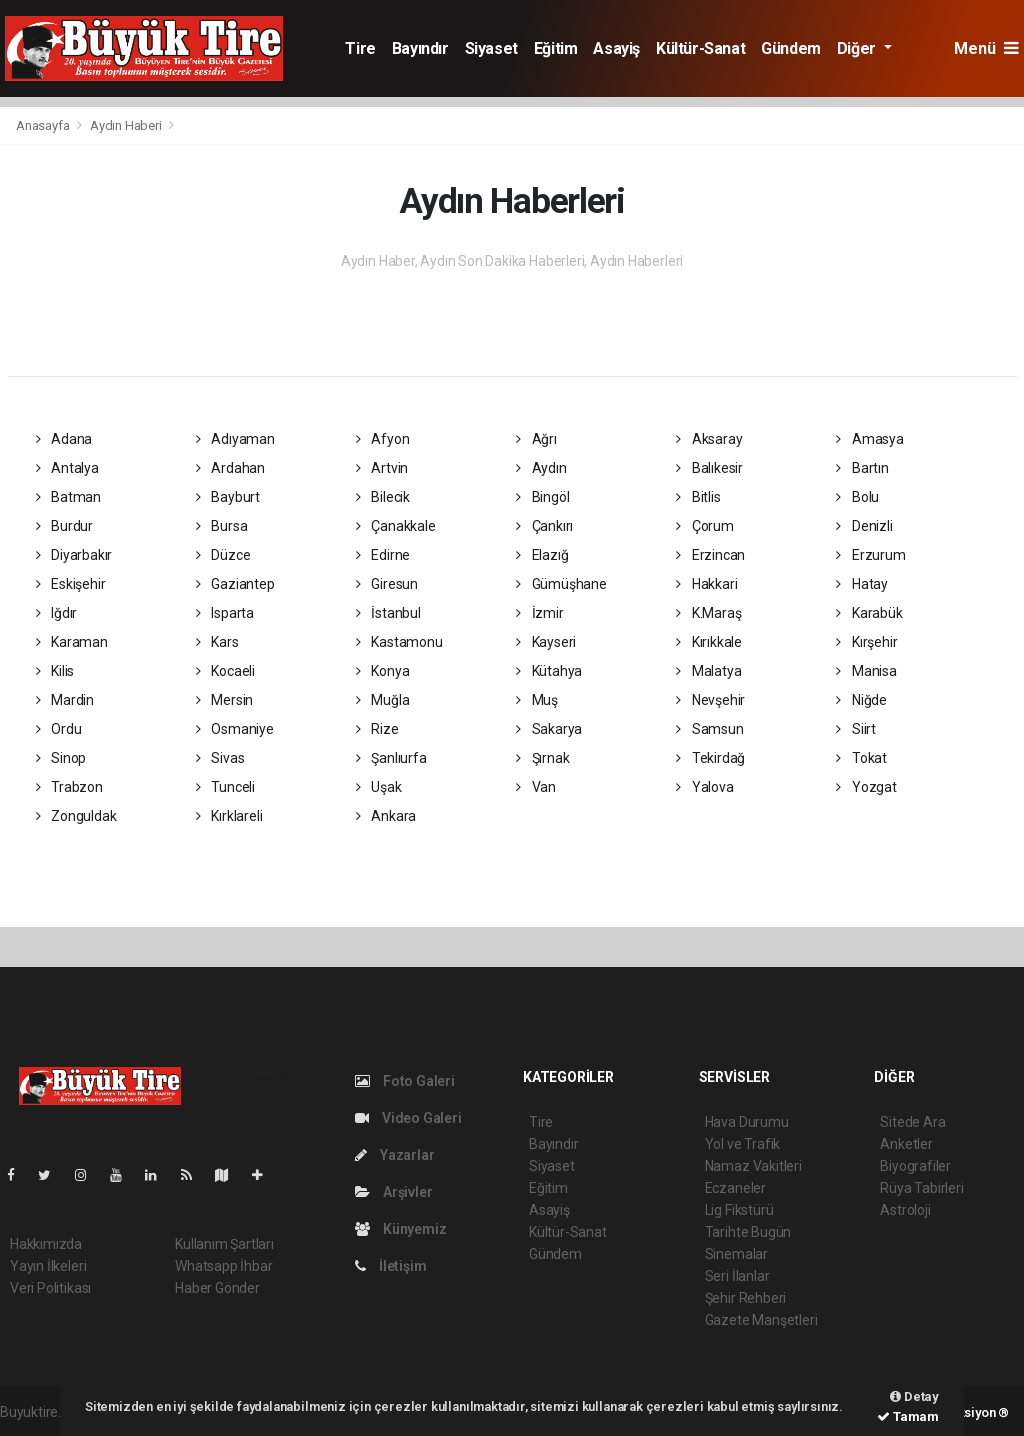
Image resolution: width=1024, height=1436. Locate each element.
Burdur (64, 526)
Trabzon (69, 787)
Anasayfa (44, 125)
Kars (217, 642)
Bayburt (228, 497)
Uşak (379, 787)
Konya (383, 671)
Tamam (908, 1416)
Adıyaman (235, 439)
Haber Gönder (217, 1288)
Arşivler (393, 1192)
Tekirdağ (710, 758)
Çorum (705, 526)
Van (536, 787)
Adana (64, 439)
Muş (537, 700)
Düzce (223, 555)
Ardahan (230, 468)
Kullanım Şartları (224, 1244)
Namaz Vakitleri (753, 1166)
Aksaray (709, 439)
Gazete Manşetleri (761, 1320)
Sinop (61, 758)
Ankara (386, 816)
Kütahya (549, 671)
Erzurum (870, 555)
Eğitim (556, 48)
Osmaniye (235, 729)
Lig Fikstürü (739, 1210)
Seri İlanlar (737, 1276)
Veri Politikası (50, 1288)
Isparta (225, 613)
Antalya (67, 468)
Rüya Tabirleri (921, 1188)
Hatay (862, 584)
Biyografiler (915, 1166)
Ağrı (536, 439)
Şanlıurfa (391, 758)
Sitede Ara (912, 1122)
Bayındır (420, 48)
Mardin (65, 700)
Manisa (866, 671)
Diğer (858, 48)
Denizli (864, 526)
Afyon (383, 439)
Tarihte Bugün (748, 1232)
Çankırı (544, 526)
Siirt (856, 729)
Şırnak (542, 758)
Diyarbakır (74, 555)
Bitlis (698, 497)
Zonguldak (76, 816)
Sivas (220, 758)
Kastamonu (399, 642)
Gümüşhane (561, 584)
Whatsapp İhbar (223, 1266)
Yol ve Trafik (743, 1144)
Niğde (861, 700)
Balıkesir (709, 468)
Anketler (906, 1144)
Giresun (387, 584)
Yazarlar (394, 1155)
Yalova (704, 787)
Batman (68, 497)
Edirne (383, 555)
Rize (377, 729)
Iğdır (57, 613)
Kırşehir (866, 642)
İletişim (390, 1266)
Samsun (709, 729)
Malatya (708, 671)
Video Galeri (408, 1118)
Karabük (869, 613)
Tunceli (225, 787)
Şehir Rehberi (746, 1298)
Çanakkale (396, 526)
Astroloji (905, 1210)
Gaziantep (235, 584)
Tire (360, 48)
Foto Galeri (405, 1081)
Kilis (55, 671)
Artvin (382, 468)
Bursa (222, 526)
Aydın (541, 468)
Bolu (857, 497)
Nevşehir (710, 700)
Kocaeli (225, 671)
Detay (914, 1396)
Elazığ (542, 555)
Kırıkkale (709, 642)
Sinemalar (736, 1254)
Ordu (59, 729)
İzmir (540, 613)
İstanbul (388, 613)
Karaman (72, 642)
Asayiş (616, 48)
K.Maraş (708, 613)
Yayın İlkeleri (48, 1266)
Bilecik (383, 497)
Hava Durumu (747, 1122)
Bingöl (542, 497)
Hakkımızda (46, 1244)
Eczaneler (735, 1188)
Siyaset (491, 48)
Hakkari (706, 584)
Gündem (791, 48)
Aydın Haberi (126, 125)
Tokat (861, 758)
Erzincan (710, 555)
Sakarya (549, 729)
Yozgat (866, 787)
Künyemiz (400, 1229)
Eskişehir (71, 584)
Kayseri (546, 642)
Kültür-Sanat (700, 48)
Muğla (383, 700)
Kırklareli (229, 816)
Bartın (862, 468)
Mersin (224, 700)
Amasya (869, 439)
